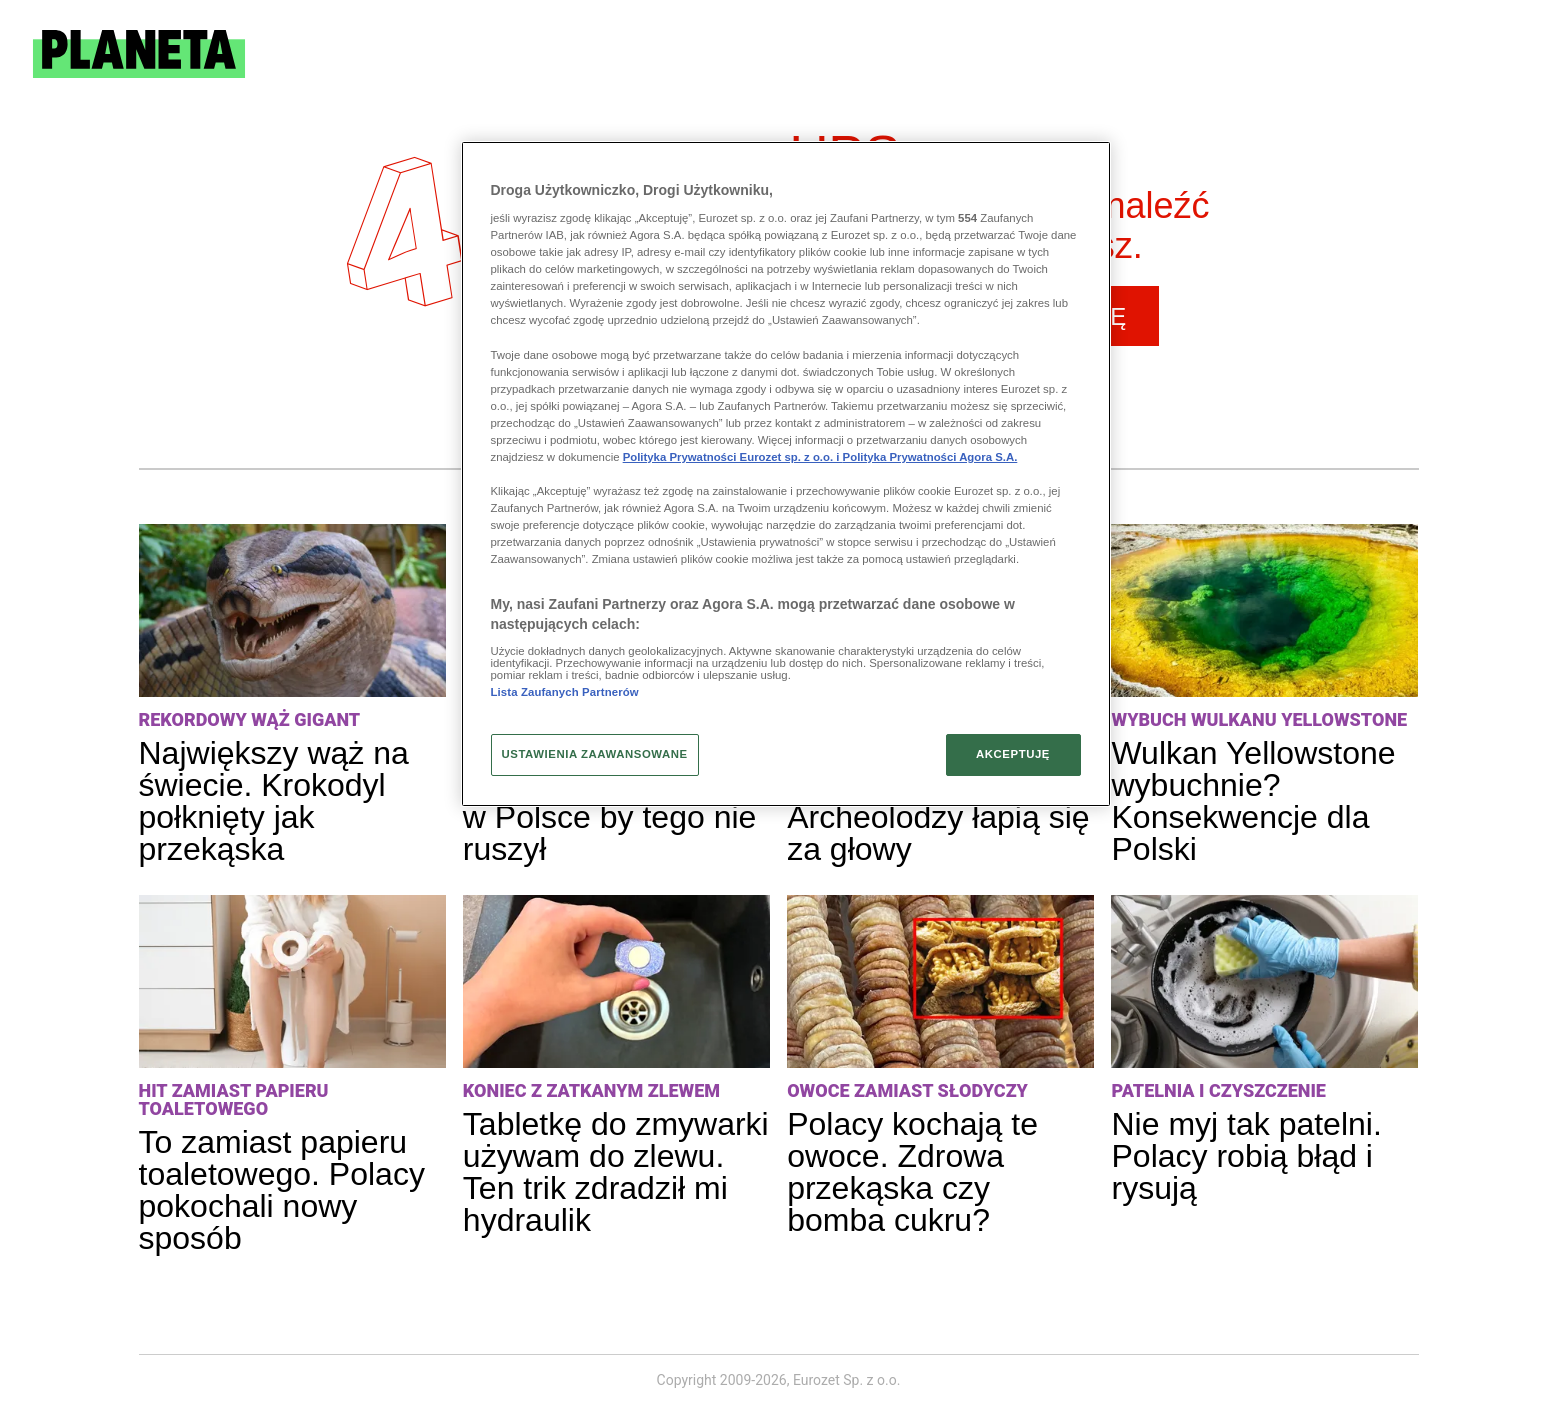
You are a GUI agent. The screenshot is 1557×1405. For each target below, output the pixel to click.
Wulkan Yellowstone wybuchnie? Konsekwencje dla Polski (1253, 801)
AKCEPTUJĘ (1013, 754)
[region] (786, 474)
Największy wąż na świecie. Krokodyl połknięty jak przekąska (274, 801)
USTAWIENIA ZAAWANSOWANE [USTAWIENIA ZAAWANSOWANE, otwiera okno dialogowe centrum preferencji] (595, 754)
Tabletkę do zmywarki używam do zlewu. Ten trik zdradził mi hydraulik (616, 1172)
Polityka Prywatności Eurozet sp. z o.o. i (733, 457)
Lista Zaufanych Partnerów (565, 692)
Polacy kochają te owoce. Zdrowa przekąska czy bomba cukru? (912, 1172)
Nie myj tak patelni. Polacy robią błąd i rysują (1246, 1156)
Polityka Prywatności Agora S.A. (930, 457)
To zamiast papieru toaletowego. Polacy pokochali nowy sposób (282, 1190)
